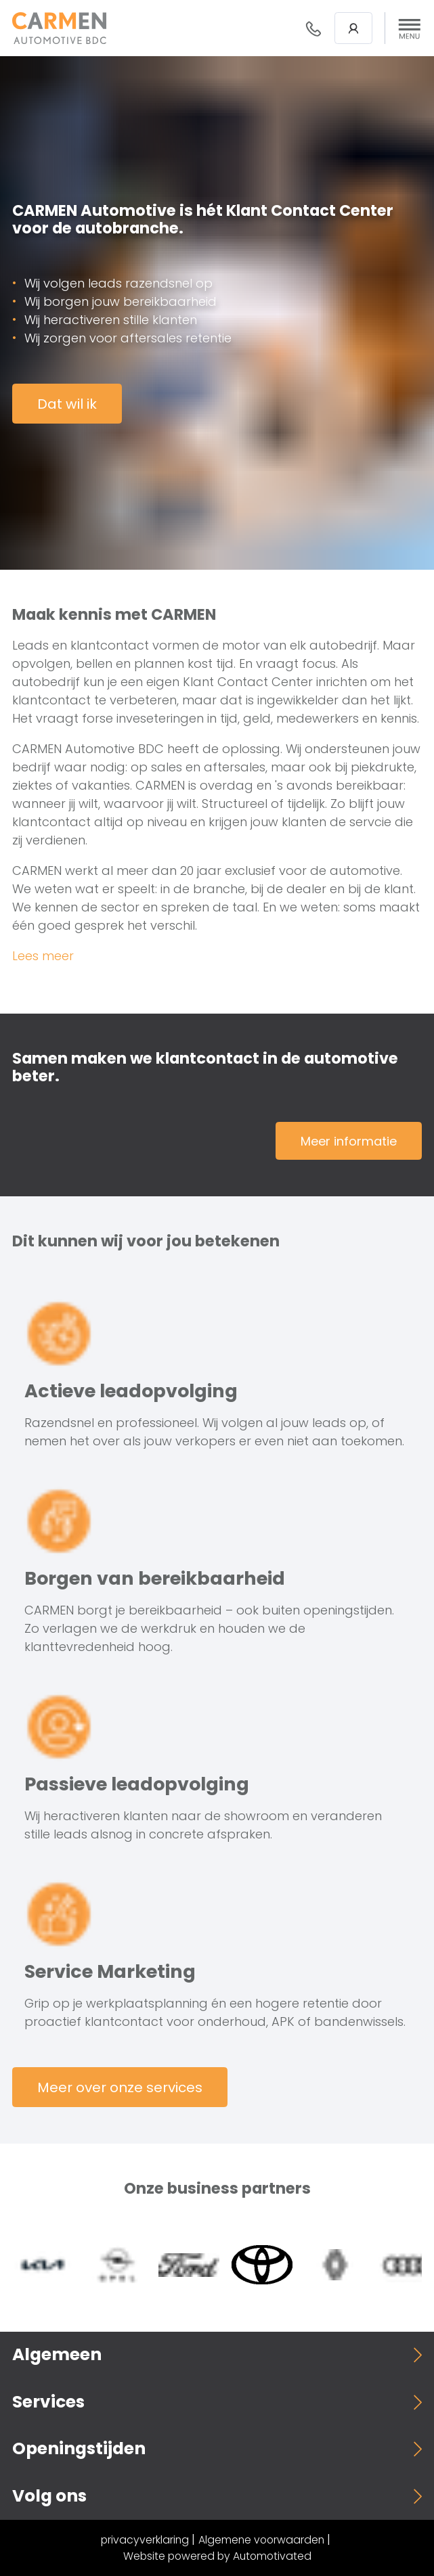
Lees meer (43, 955)
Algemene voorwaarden (261, 2540)
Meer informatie (349, 1141)
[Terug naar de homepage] (59, 28)
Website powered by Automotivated (217, 2556)
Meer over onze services (119, 2087)
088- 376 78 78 (313, 28)
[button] (409, 28)
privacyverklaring (145, 2540)
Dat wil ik (67, 403)
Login (353, 28)
